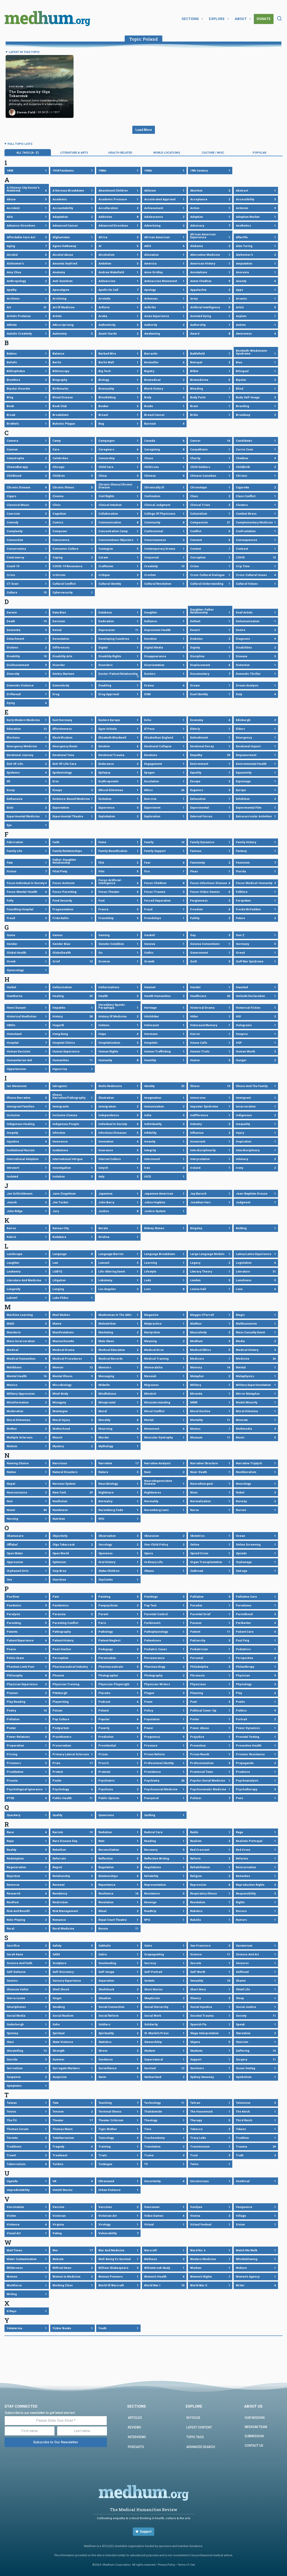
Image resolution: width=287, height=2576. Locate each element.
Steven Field (26, 112)
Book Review (16, 87)
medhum (47, 19)
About (244, 19)
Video (30, 87)
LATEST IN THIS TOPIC (24, 52)
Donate (264, 19)
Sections (193, 19)
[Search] (279, 18)
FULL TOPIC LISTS (20, 144)
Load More (143, 130)
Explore (219, 19)
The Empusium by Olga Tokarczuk (29, 93)
